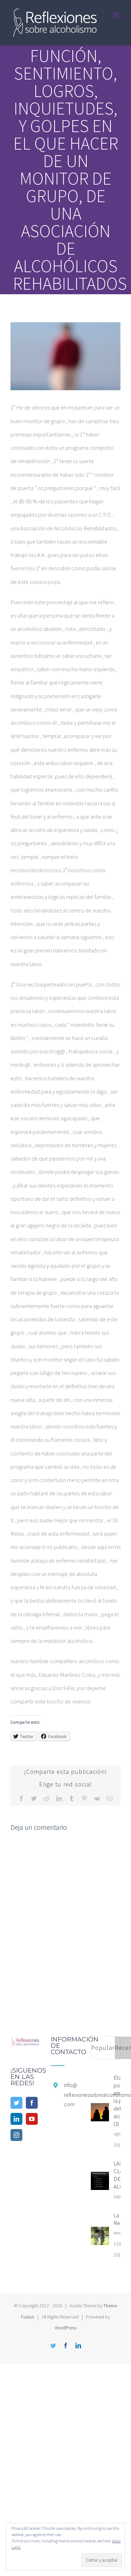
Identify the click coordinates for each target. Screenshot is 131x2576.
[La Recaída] (100, 2236)
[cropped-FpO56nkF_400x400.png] (65, 356)
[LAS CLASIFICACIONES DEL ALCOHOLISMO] (100, 2181)
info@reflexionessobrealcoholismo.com (72, 2094)
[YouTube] (32, 2119)
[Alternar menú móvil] (117, 15)
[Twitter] (16, 2103)
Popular (103, 2048)
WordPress (66, 2327)
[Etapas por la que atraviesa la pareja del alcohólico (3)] (100, 2112)
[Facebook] (32, 2103)
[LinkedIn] (16, 2119)
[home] (25, 2043)
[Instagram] (16, 2135)
